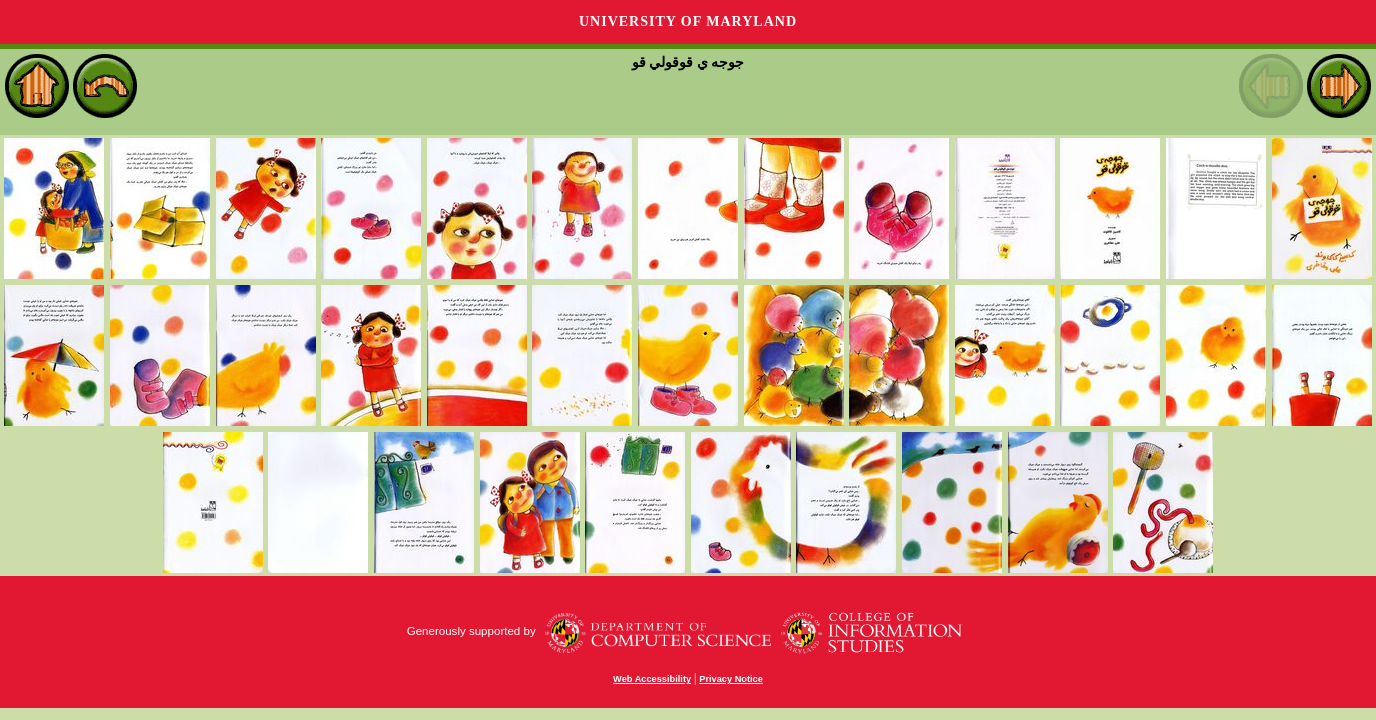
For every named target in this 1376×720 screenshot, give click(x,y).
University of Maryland (688, 21)
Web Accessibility (652, 679)
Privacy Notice (731, 679)
